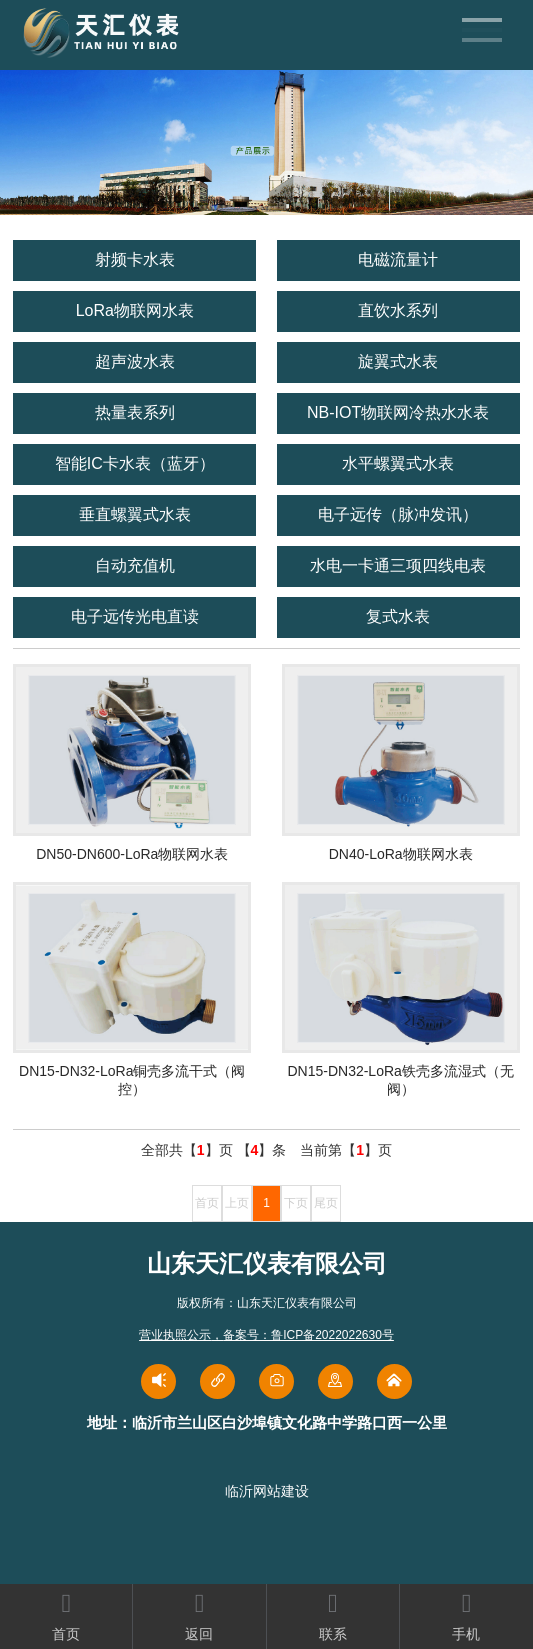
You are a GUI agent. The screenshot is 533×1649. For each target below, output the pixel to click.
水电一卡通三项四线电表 (398, 565)
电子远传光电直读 (135, 616)
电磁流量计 (398, 259)
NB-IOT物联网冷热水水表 (398, 412)
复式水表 (398, 616)
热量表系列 (135, 412)
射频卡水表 (135, 259)
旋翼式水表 (398, 361)
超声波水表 (135, 361)
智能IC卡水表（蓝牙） (135, 463)
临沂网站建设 (267, 1491)
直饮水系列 (398, 310)
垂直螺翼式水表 (135, 514)
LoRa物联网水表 (135, 310)
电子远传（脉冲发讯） (398, 514)
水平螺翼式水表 (398, 463)
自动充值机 (135, 565)
